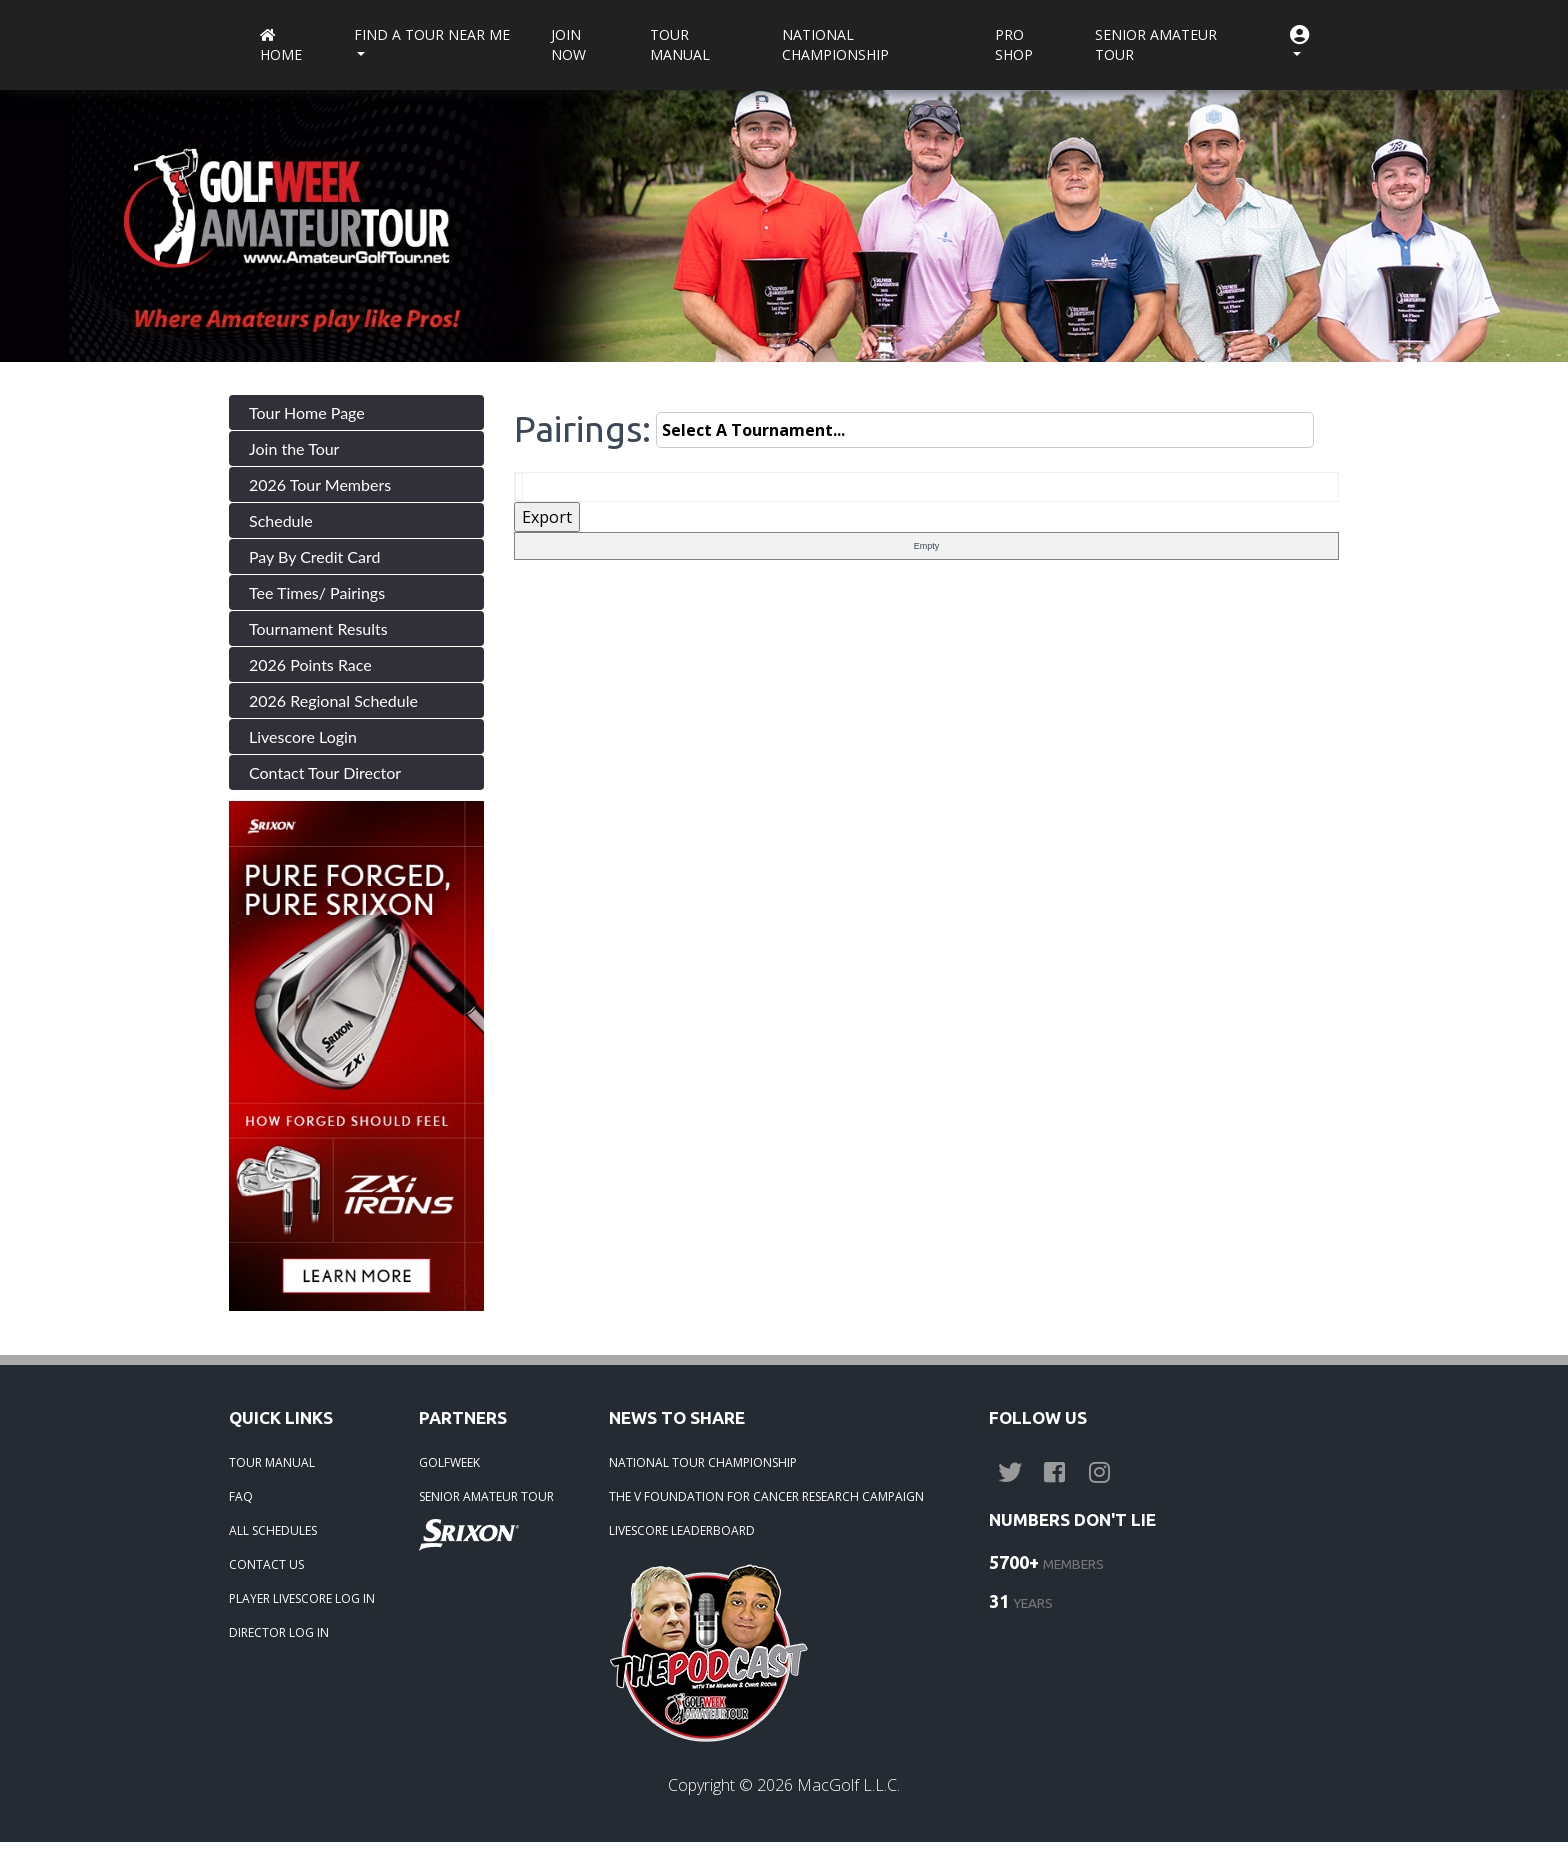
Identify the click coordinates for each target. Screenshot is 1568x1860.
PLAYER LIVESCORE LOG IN (302, 1598)
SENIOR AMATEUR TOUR (486, 1496)
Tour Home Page (307, 412)
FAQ (241, 1496)
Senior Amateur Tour (1156, 44)
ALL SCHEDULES (273, 1530)
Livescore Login (303, 736)
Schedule (281, 520)
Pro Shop (1014, 44)
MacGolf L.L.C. (848, 1785)
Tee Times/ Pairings (317, 592)
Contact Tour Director (325, 772)
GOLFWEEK (449, 1462)
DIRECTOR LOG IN (279, 1632)
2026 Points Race (310, 664)
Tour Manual (680, 44)
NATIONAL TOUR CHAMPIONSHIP (703, 1462)
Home (281, 46)
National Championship (835, 44)
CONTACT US (266, 1564)
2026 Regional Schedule (333, 700)
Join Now (568, 44)
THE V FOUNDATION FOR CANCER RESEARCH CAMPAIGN (766, 1496)
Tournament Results (318, 628)
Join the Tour (294, 448)
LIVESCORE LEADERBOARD (682, 1530)
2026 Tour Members (320, 484)
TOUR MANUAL (272, 1462)
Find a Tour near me (432, 34)
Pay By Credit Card (315, 556)
